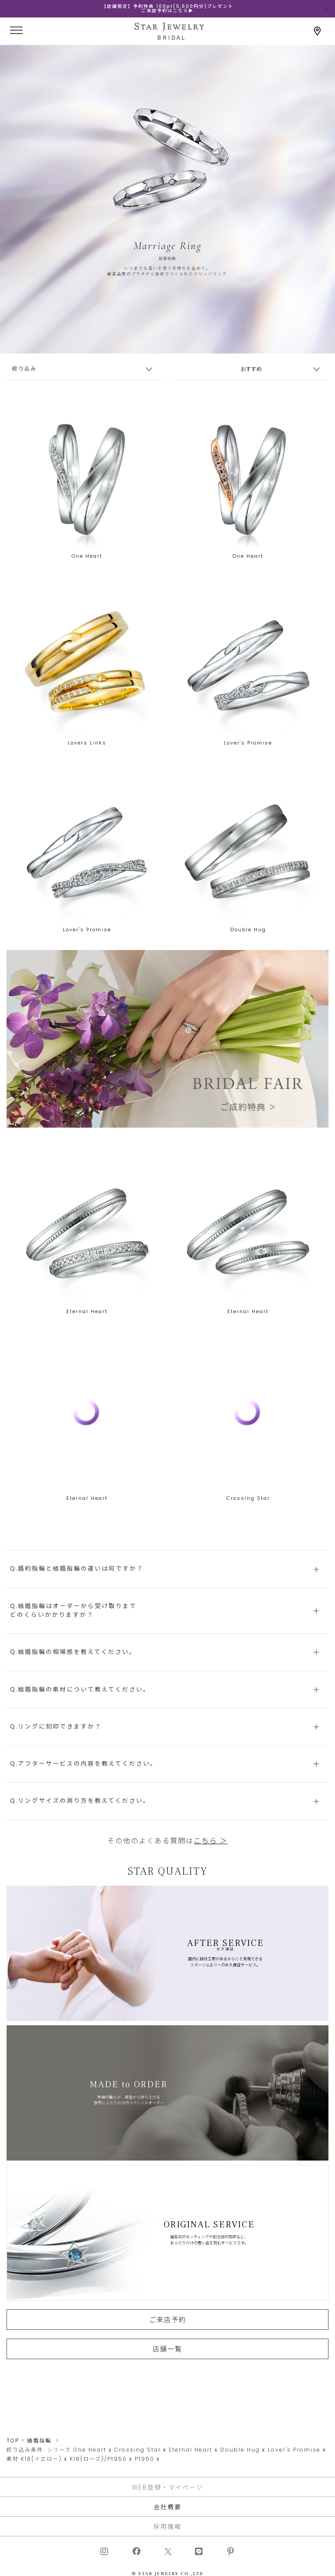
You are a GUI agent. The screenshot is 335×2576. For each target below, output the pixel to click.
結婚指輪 (39, 2440)
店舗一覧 (167, 2362)
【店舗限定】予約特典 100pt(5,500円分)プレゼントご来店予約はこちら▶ (167, 8)
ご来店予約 (167, 2332)
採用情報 (167, 2526)
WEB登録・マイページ (167, 2487)
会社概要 (167, 2507)
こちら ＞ (211, 1854)
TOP (13, 2440)
